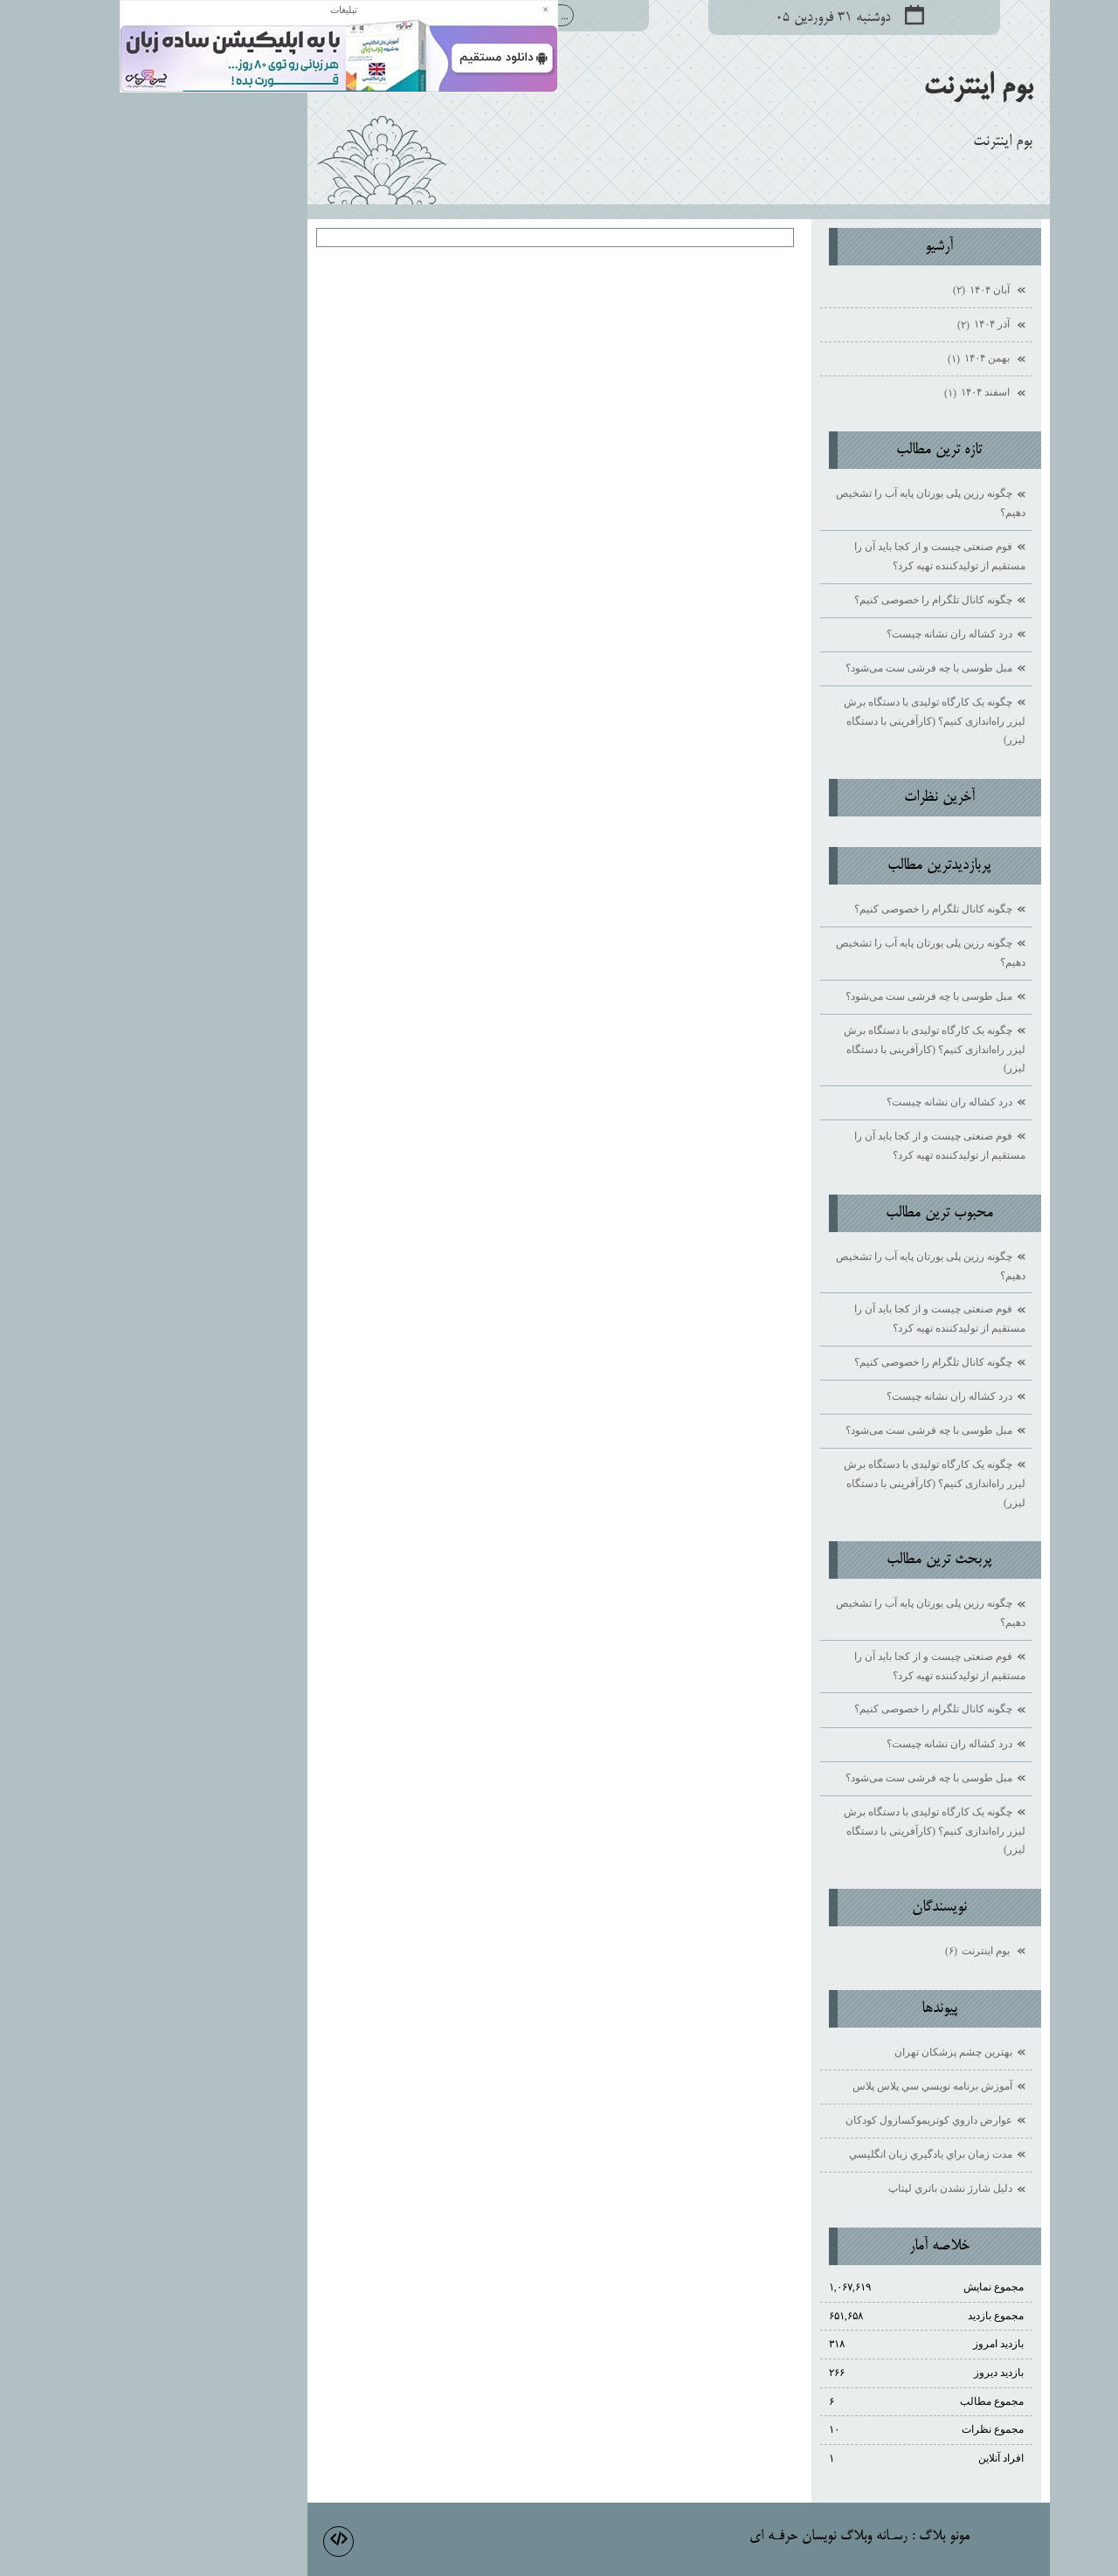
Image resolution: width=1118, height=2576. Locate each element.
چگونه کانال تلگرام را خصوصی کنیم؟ (814, 600)
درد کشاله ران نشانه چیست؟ (830, 634)
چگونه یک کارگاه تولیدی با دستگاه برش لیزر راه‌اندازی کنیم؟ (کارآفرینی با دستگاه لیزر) (815, 721)
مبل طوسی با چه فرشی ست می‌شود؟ (809, 668)
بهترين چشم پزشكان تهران (834, 2052)
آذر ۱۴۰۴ (865, 325)
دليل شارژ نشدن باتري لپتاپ (831, 2188)
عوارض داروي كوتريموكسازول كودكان (809, 2120)
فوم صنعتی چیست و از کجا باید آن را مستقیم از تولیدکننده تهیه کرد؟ (820, 556)
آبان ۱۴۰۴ (863, 290)
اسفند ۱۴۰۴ (859, 393)
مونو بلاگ (824, 2536)
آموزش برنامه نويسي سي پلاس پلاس (813, 2086)
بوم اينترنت (858, 87)
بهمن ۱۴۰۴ (860, 359)
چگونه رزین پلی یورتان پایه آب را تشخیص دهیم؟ (811, 503)
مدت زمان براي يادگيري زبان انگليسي (811, 2154)
